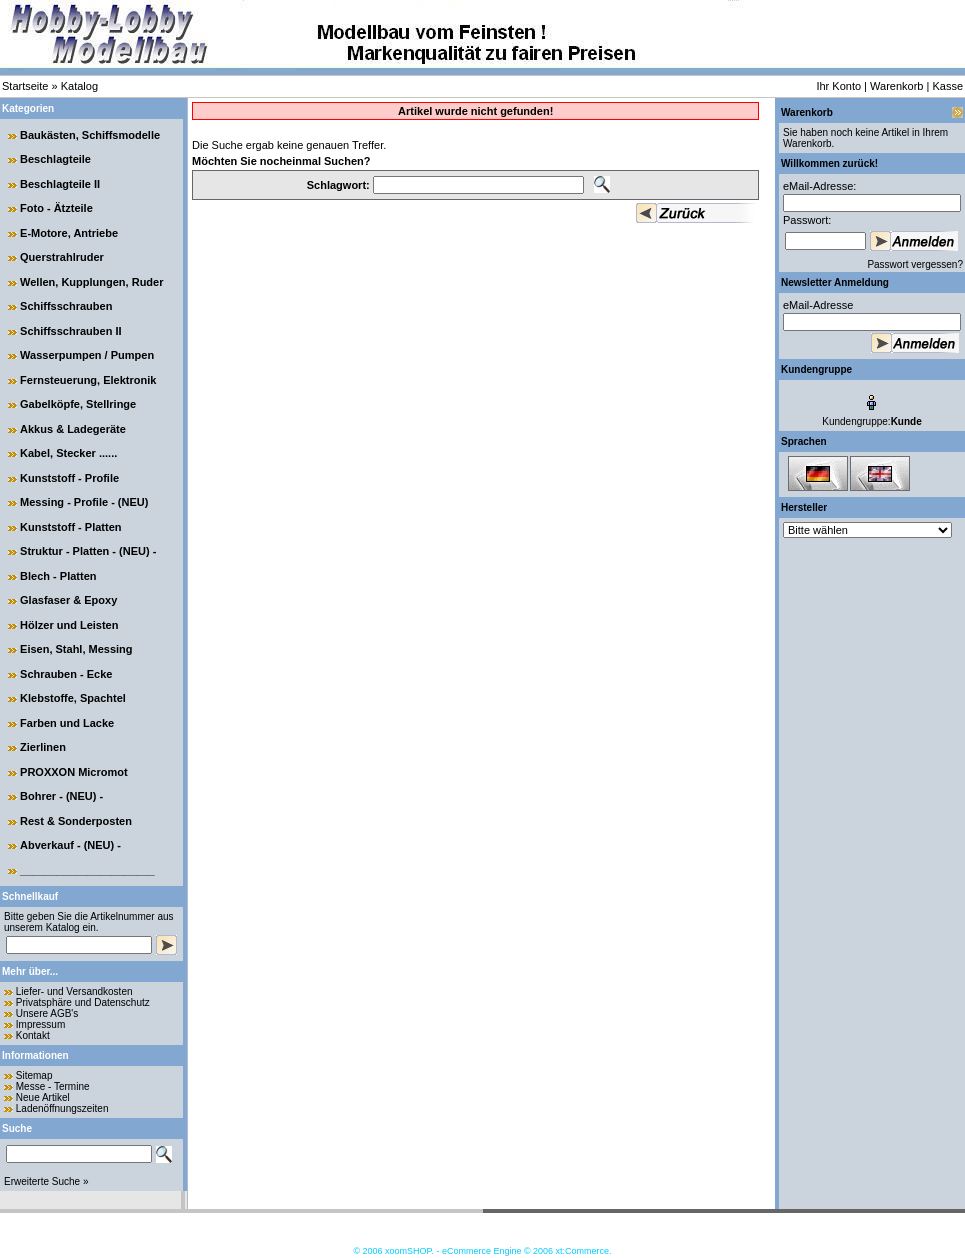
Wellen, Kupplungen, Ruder (91, 282)
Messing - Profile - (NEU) (84, 502)
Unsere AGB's (47, 1013)
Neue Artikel (43, 1097)
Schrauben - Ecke (66, 674)
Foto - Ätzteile (56, 208)
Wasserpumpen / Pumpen (87, 355)
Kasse (947, 86)
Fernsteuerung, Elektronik (88, 380)
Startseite (25, 86)
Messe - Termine (53, 1086)
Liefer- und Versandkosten (74, 991)
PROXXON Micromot (74, 772)
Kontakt (33, 1035)
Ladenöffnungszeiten (62, 1108)
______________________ (87, 870)
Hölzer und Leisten (69, 625)
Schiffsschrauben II (70, 331)
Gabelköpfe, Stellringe (78, 404)
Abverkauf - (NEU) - (70, 845)
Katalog (79, 86)
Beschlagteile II (60, 184)
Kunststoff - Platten (70, 527)
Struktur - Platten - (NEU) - (88, 551)
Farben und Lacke (67, 723)
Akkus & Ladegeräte (73, 429)
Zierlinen (43, 747)
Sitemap (34, 1075)
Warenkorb (896, 86)
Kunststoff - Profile (69, 478)
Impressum (40, 1024)
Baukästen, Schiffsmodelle (90, 135)
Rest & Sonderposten (76, 821)
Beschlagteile (55, 159)
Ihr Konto (838, 86)
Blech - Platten (58, 576)
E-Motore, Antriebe (69, 233)
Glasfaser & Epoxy (68, 600)
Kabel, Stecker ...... (68, 453)
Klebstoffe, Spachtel (73, 698)
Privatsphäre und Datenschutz (83, 1002)
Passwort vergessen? (915, 264)
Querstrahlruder (62, 257)
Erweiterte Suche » (46, 1181)
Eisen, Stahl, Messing (76, 649)
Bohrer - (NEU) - (61, 796)
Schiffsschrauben (66, 306)
